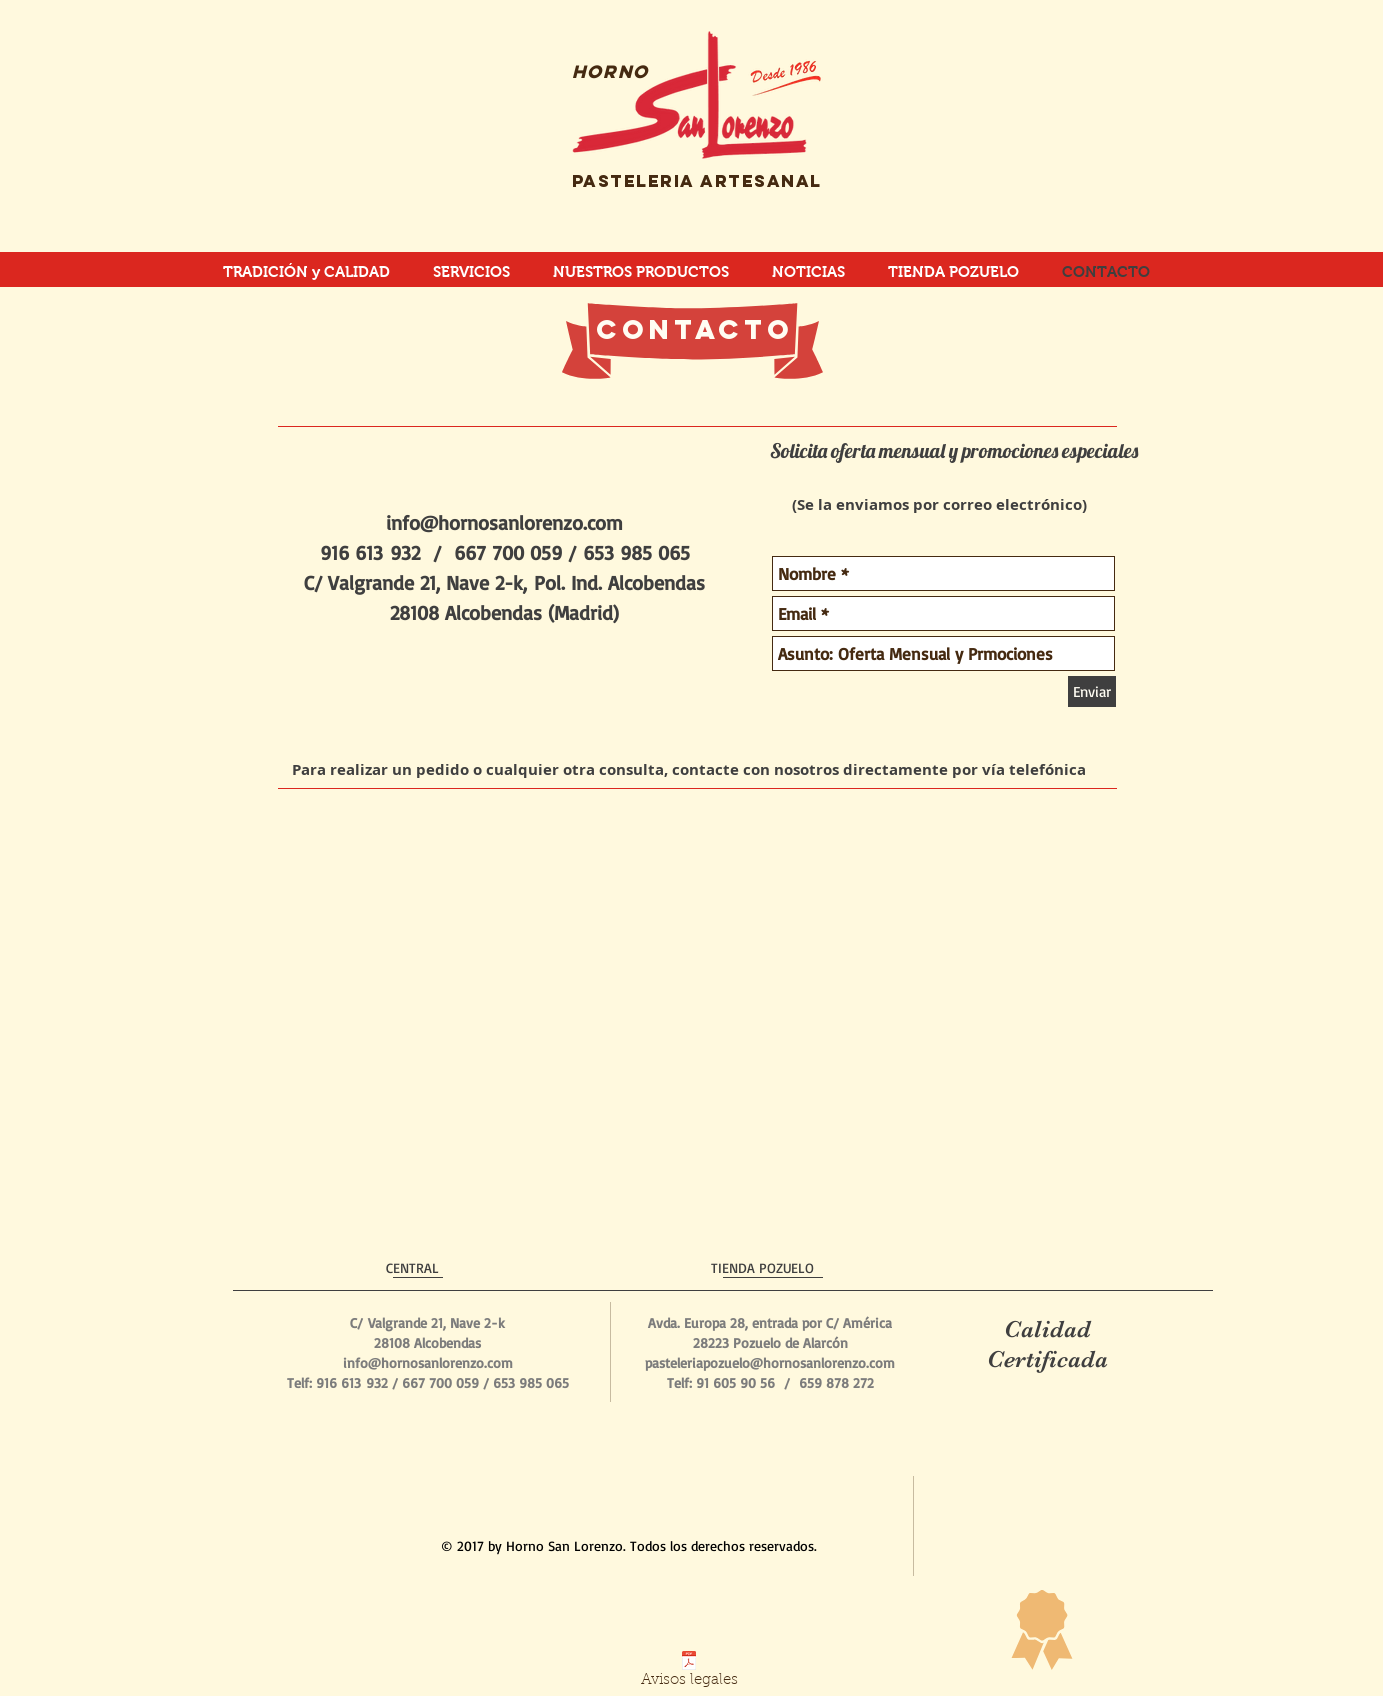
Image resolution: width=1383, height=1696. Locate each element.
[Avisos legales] (689, 1673)
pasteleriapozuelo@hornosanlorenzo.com (770, 1362)
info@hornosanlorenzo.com (504, 522)
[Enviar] (1092, 691)
